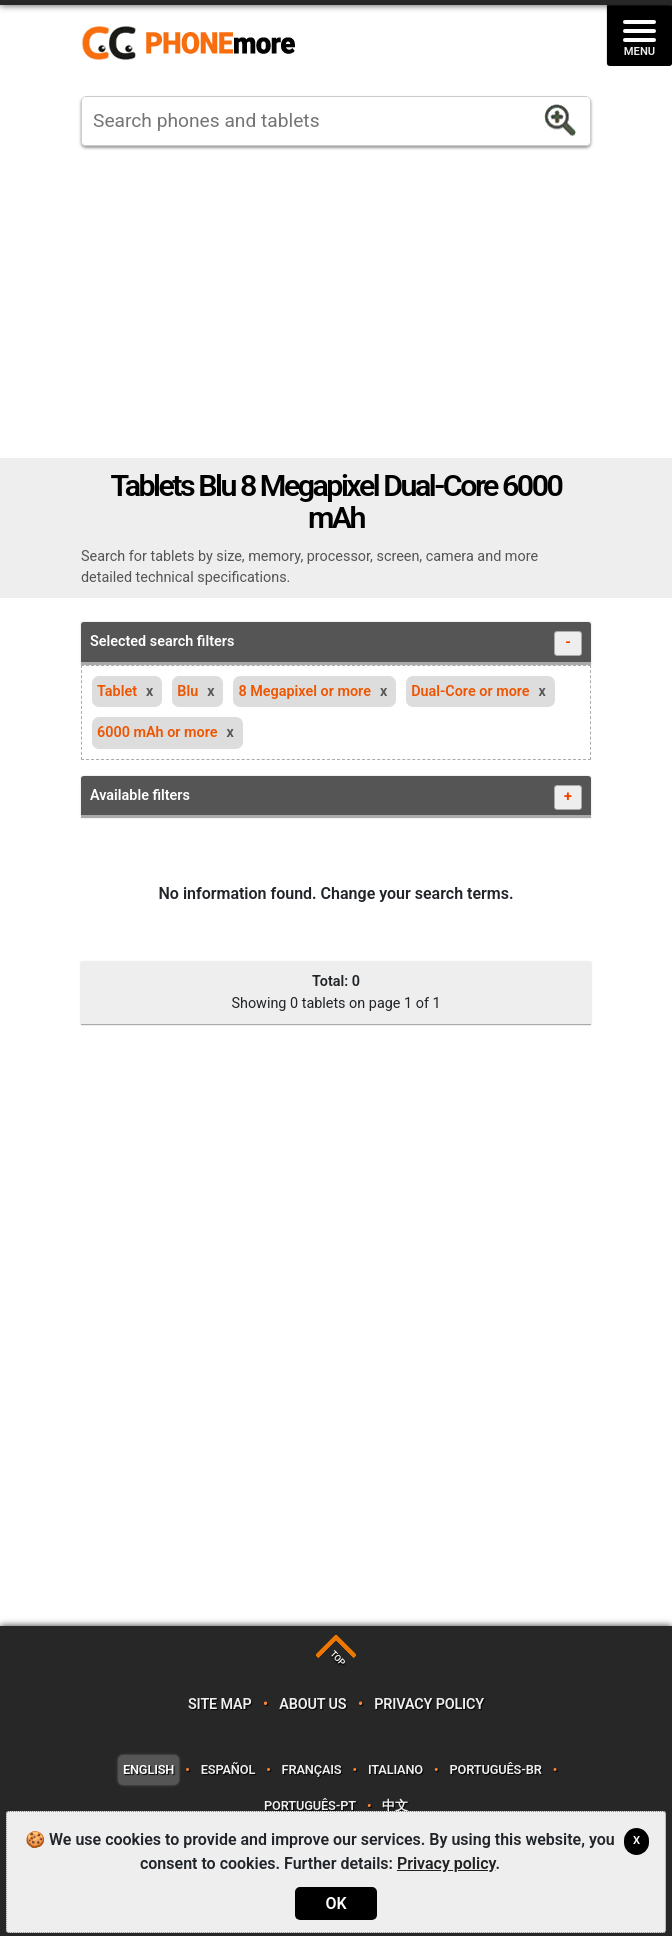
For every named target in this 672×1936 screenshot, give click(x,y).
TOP (337, 1658)
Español (228, 1769)
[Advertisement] (336, 302)
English (148, 1769)
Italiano (395, 1769)
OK (335, 1903)
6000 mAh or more (157, 732)
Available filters (336, 797)
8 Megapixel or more (304, 691)
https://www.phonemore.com (194, 44)
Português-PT (310, 1805)
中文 (395, 1805)
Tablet (117, 691)
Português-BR (495, 1769)
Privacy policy (429, 1704)
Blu (187, 691)
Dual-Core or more (470, 691)
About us (312, 1704)
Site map (220, 1704)
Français (312, 1769)
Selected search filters (336, 643)
